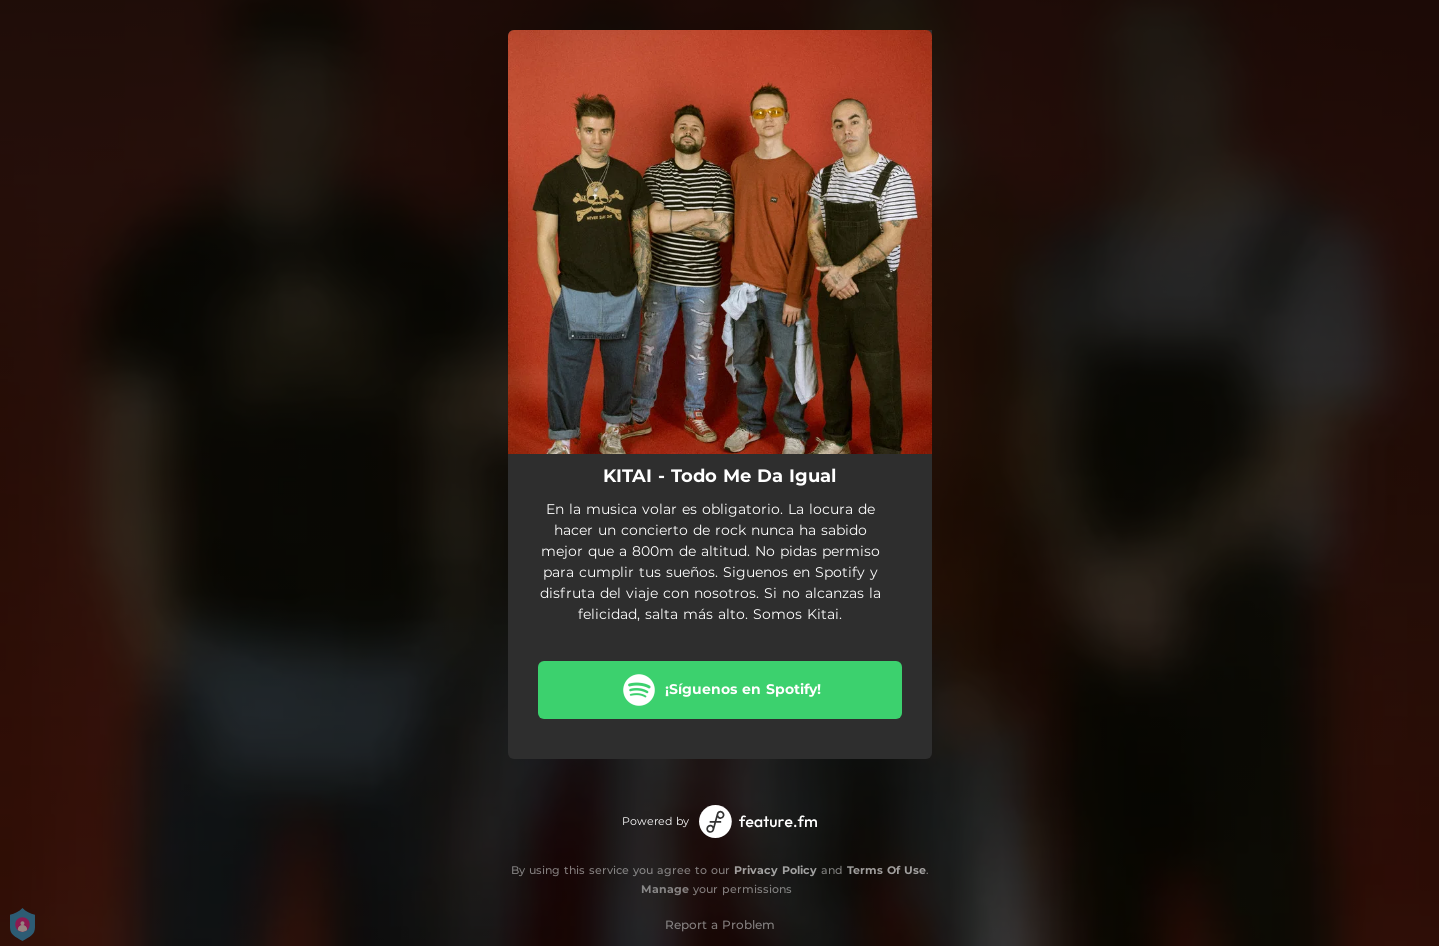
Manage (665, 889)
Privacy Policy (775, 870)
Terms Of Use (886, 870)
